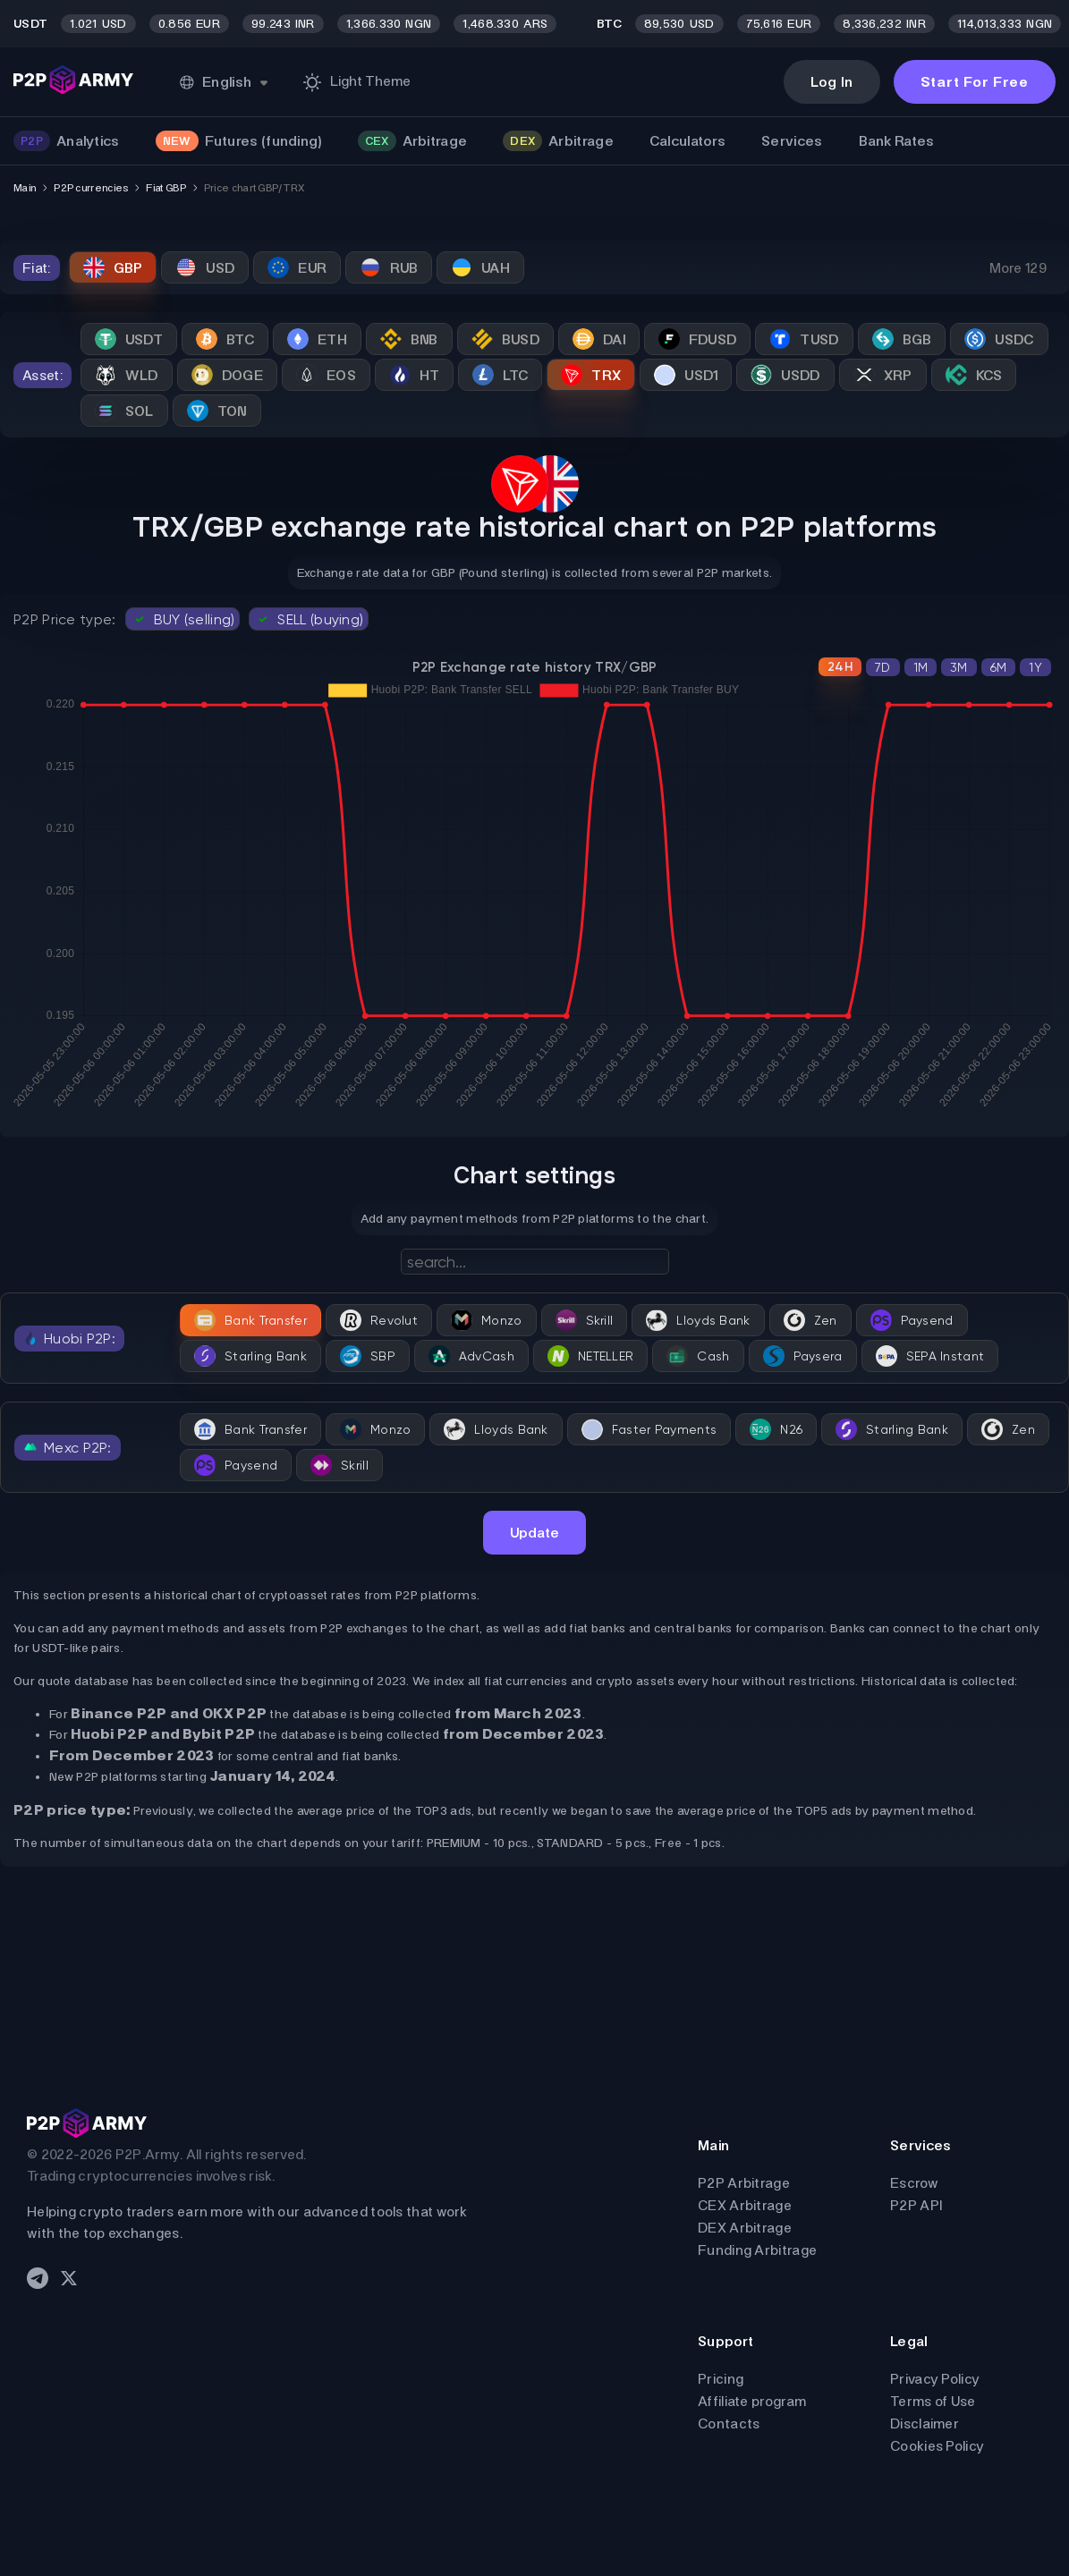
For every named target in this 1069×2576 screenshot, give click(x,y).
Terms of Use (933, 2401)
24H (840, 666)
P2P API (916, 2205)
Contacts (728, 2423)
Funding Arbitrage (757, 2249)
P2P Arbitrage (744, 2182)
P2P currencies (91, 188)
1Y (1035, 667)
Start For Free (975, 81)
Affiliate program (752, 2401)
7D (883, 667)
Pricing (720, 2378)
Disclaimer (924, 2423)
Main (24, 188)
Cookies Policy (937, 2445)
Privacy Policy (935, 2378)
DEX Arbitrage (745, 2227)
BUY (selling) (183, 619)
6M (998, 667)
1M (921, 667)
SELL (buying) (308, 619)
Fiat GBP (165, 188)
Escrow (914, 2182)
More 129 (1018, 267)
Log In (831, 81)
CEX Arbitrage (745, 2205)
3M (959, 667)
